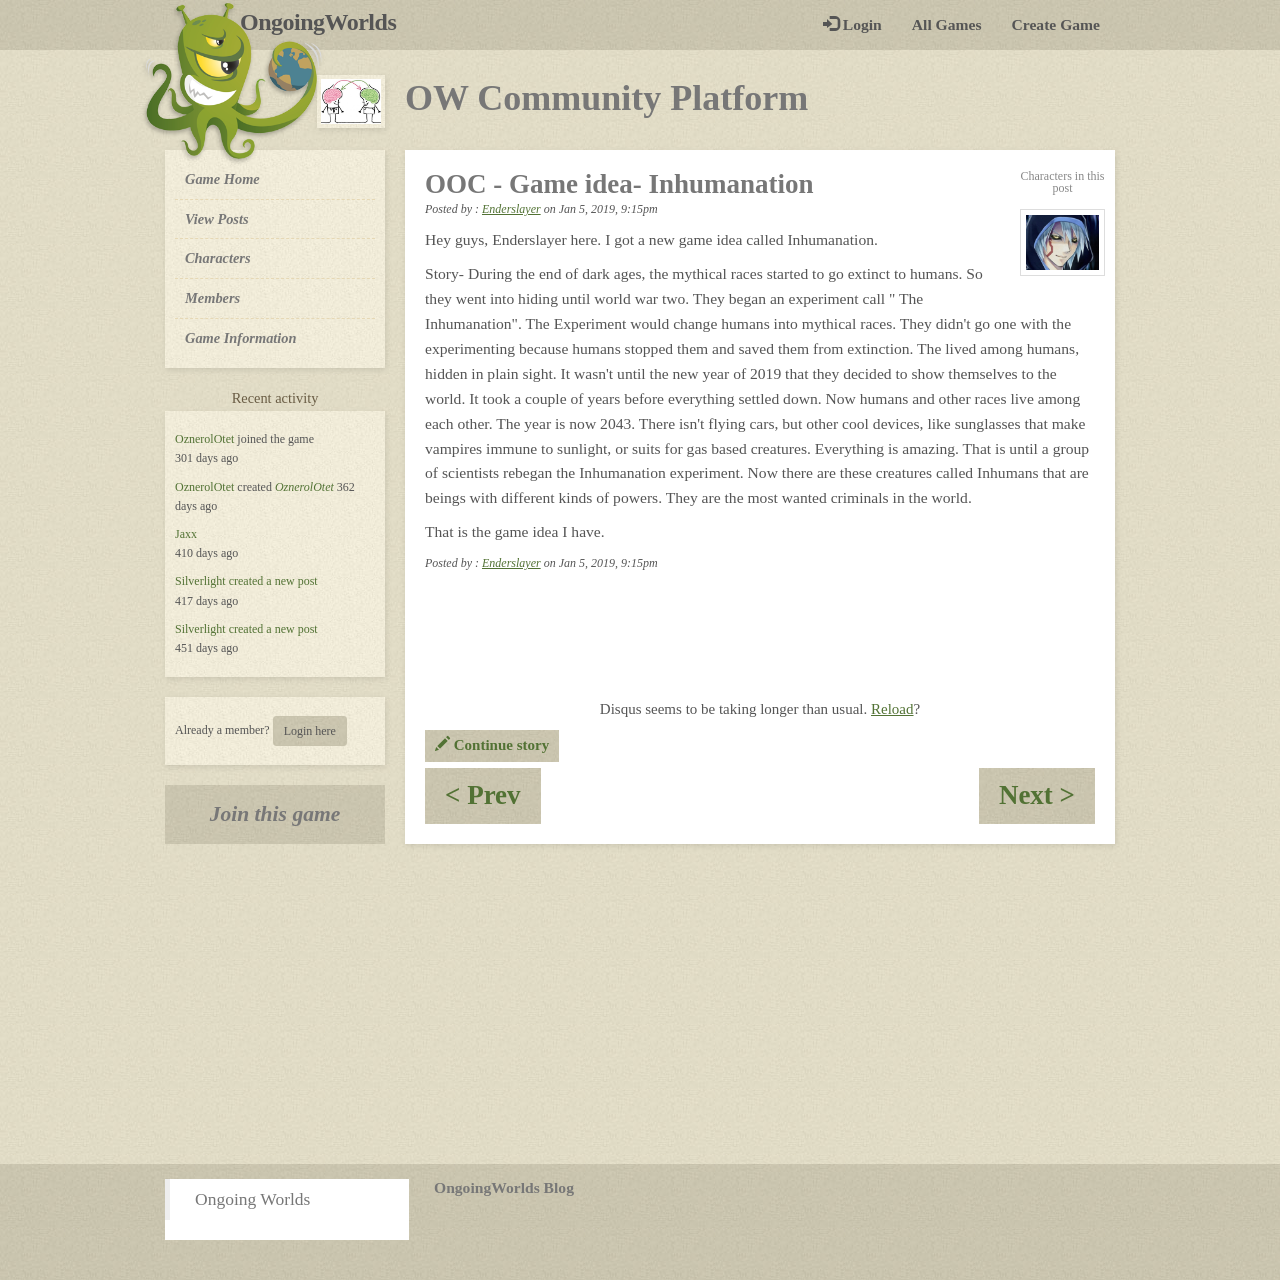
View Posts (217, 219)
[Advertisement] (640, 1004)
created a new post (273, 581)
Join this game (275, 814)
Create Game (1056, 24)
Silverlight (200, 581)
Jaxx (186, 534)
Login (852, 24)
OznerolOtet (204, 439)
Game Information (241, 338)
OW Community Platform (606, 98)
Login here (310, 731)
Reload (892, 709)
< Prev (493, 801)
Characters (217, 257)
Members (212, 298)
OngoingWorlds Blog (504, 1187)
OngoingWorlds (325, 22)
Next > (1047, 801)
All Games (947, 24)
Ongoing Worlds (252, 1199)
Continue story (492, 745)
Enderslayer (511, 209)
